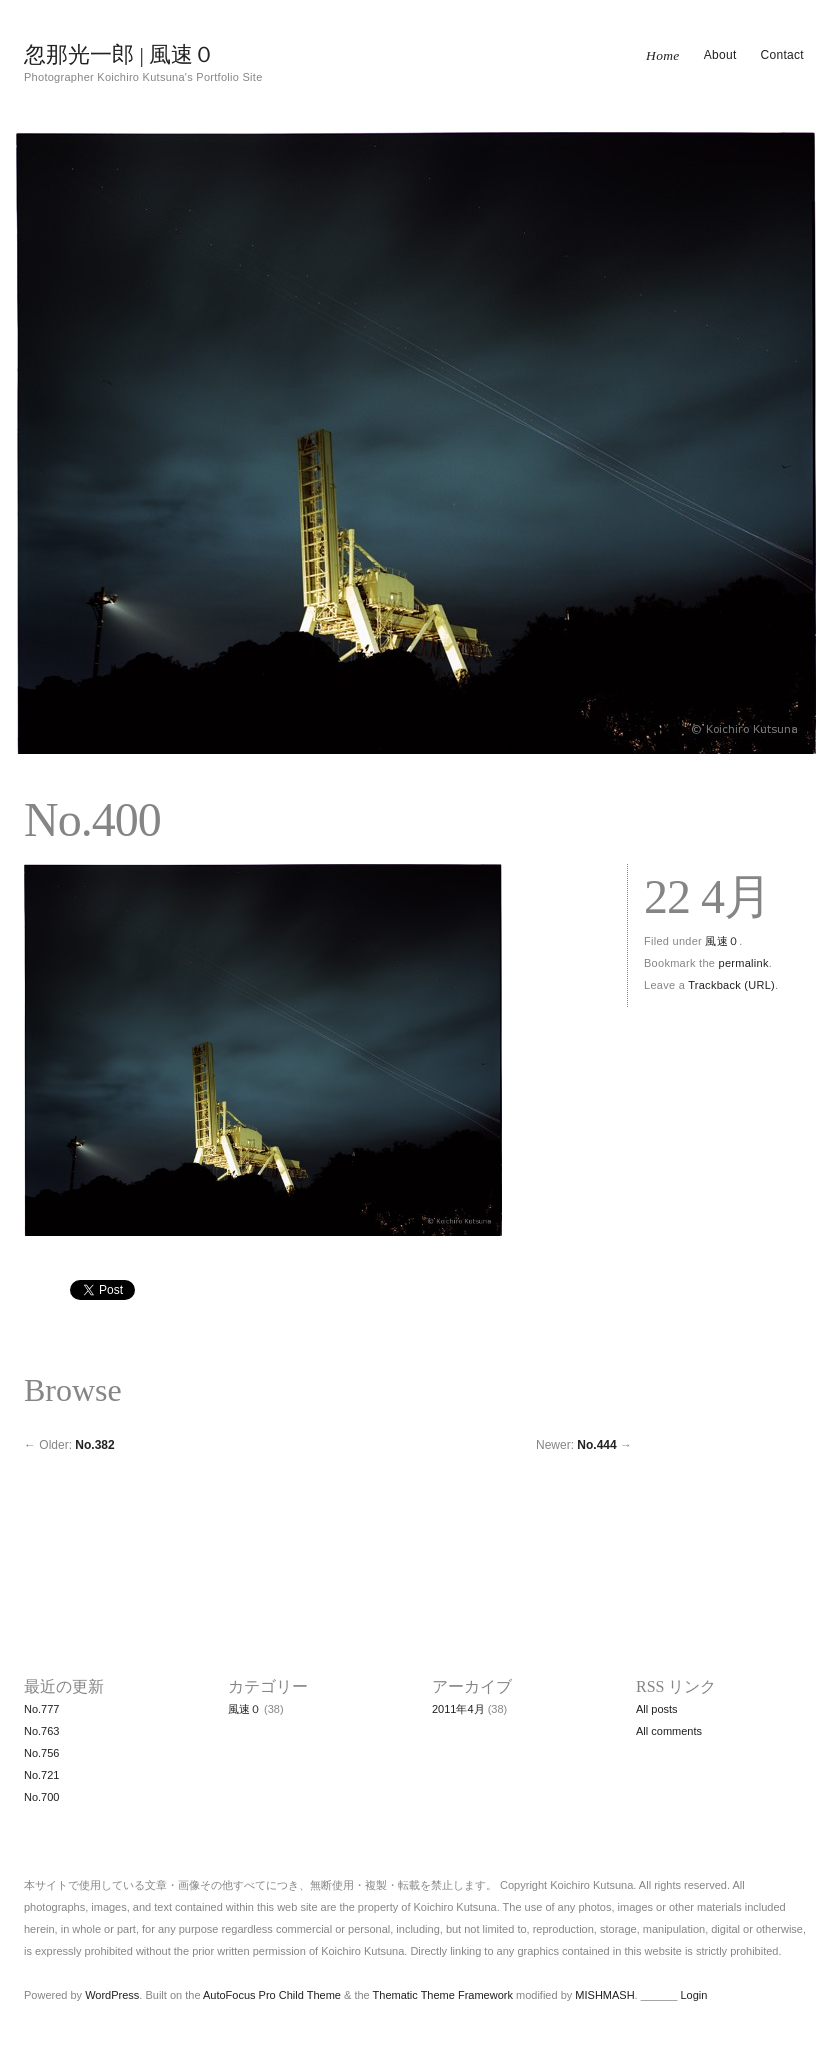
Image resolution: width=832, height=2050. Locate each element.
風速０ (722, 941)
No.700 (41, 1797)
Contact (782, 55)
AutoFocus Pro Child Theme (272, 1995)
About (720, 55)
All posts (657, 1709)
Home (663, 55)
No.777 (41, 1709)
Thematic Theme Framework (443, 1995)
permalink (744, 963)
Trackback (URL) (731, 985)
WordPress (112, 1995)
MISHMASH (604, 1995)
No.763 (41, 1731)
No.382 (94, 1445)
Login (693, 1995)
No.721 (41, 1775)
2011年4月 (458, 1709)
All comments (669, 1731)
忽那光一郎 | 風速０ (119, 54)
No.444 (596, 1445)
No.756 (41, 1753)
